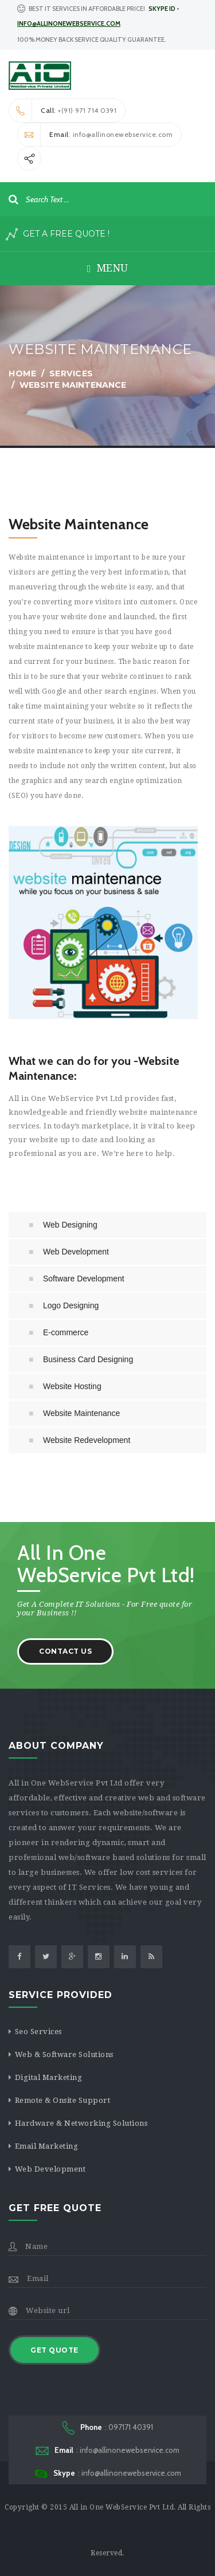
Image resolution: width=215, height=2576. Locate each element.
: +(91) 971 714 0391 (62, 110)
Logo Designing (71, 1305)
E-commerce (65, 1332)
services (71, 373)
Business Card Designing (88, 1359)
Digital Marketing (49, 2077)
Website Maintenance (81, 1413)
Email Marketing (47, 2146)
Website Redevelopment (86, 1440)
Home (22, 373)
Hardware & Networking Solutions (81, 2123)
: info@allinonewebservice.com (95, 134)
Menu (107, 268)
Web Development (76, 1251)
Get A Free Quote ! (58, 234)
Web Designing (70, 1224)
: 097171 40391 (107, 2428)
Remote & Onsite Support (63, 2100)
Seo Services (38, 2031)
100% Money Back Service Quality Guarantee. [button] (91, 40)
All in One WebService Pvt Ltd (121, 2507)
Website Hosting (72, 1386)
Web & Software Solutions (64, 2054)
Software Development (83, 1278)
